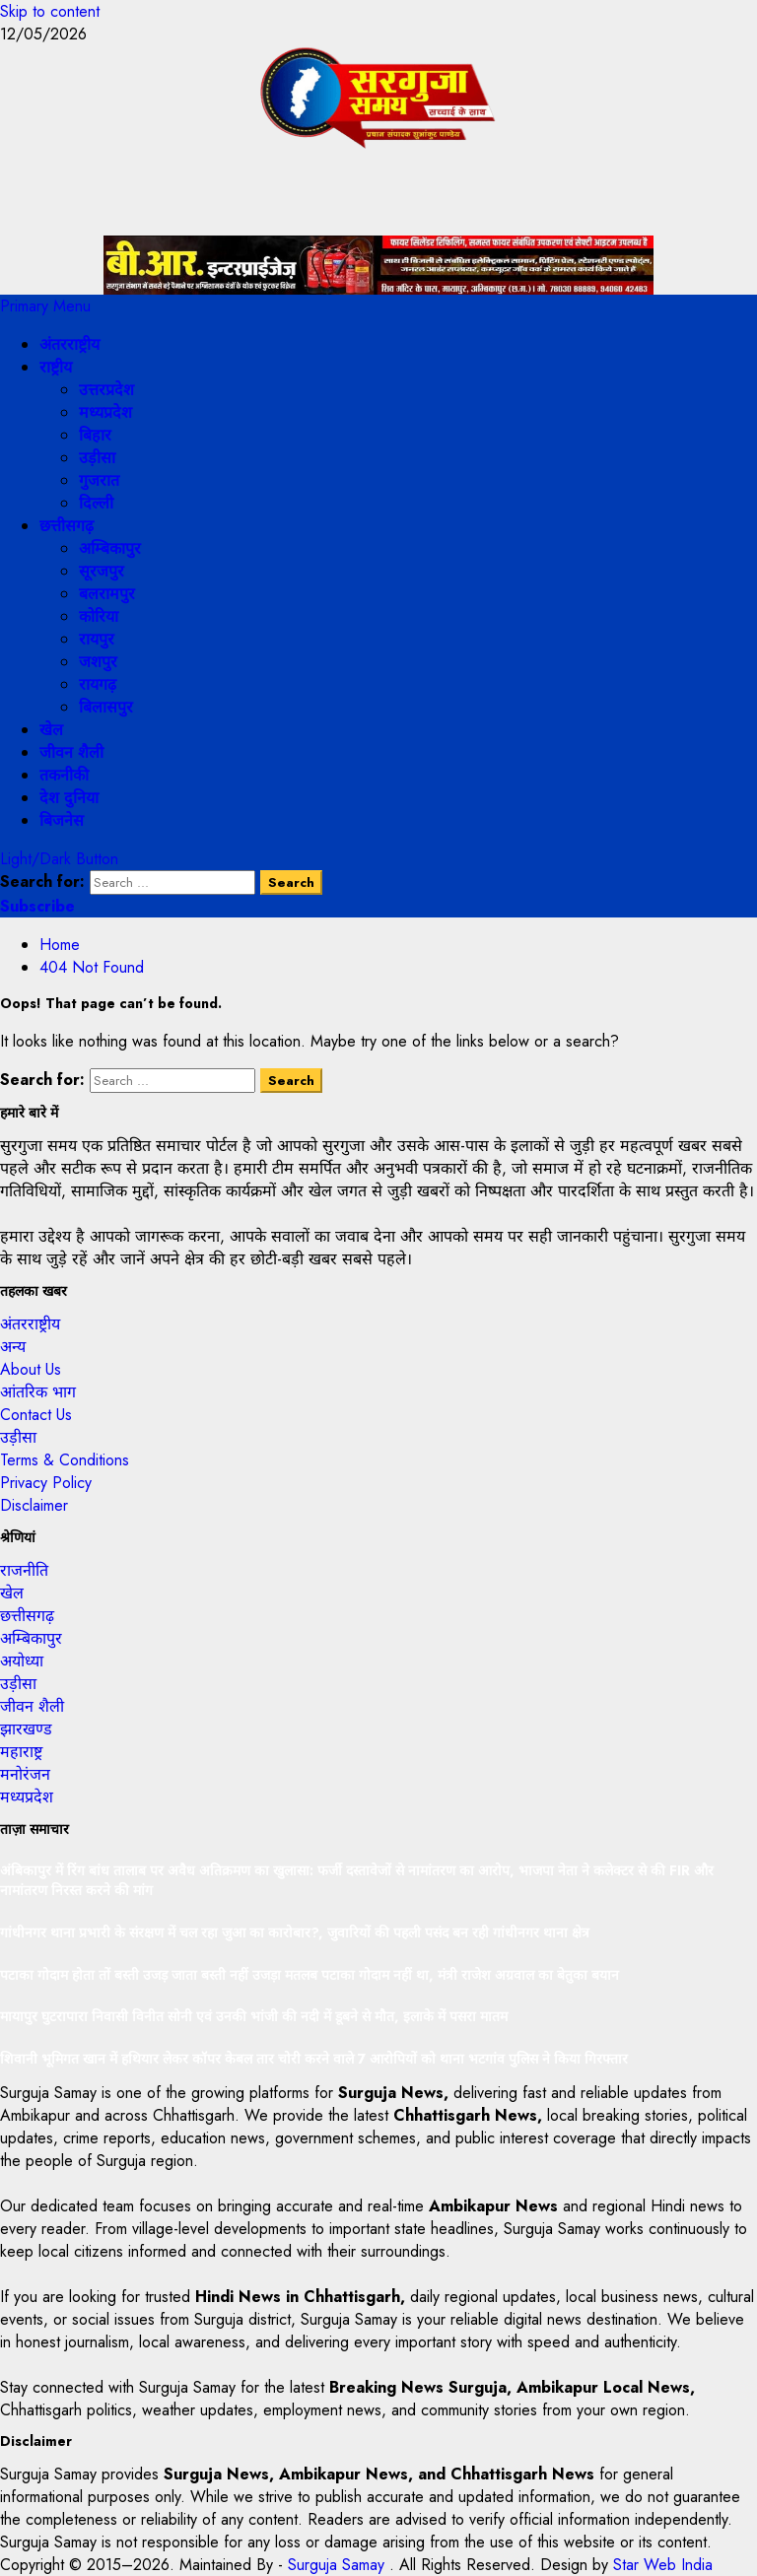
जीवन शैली (71, 752)
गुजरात (99, 480)
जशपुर (98, 661)
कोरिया (98, 616)
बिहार (95, 435)
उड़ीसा (97, 457)
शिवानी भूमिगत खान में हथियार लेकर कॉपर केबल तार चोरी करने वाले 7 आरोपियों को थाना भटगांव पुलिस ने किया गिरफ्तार (314, 2058)
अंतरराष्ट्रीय (69, 344)
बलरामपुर (107, 593)
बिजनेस (61, 820)
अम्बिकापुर (110, 548)
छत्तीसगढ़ (66, 525)
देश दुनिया (69, 797)
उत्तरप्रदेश (106, 389)
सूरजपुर (101, 571)
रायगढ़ (97, 684)
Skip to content (50, 11)
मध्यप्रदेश (105, 412)
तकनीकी (64, 775)
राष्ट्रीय (55, 367)
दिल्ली (96, 503)
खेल (51, 729)
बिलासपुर (106, 707)
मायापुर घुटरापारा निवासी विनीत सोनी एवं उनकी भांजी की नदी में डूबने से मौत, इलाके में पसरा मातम (254, 2016)
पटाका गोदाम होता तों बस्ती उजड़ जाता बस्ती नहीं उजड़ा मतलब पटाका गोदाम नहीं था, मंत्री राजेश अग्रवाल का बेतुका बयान (309, 1975)
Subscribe (37, 906)
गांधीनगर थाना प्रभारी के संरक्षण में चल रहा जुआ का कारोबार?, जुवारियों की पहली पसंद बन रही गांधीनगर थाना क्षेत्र (294, 1932)
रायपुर (96, 639)
